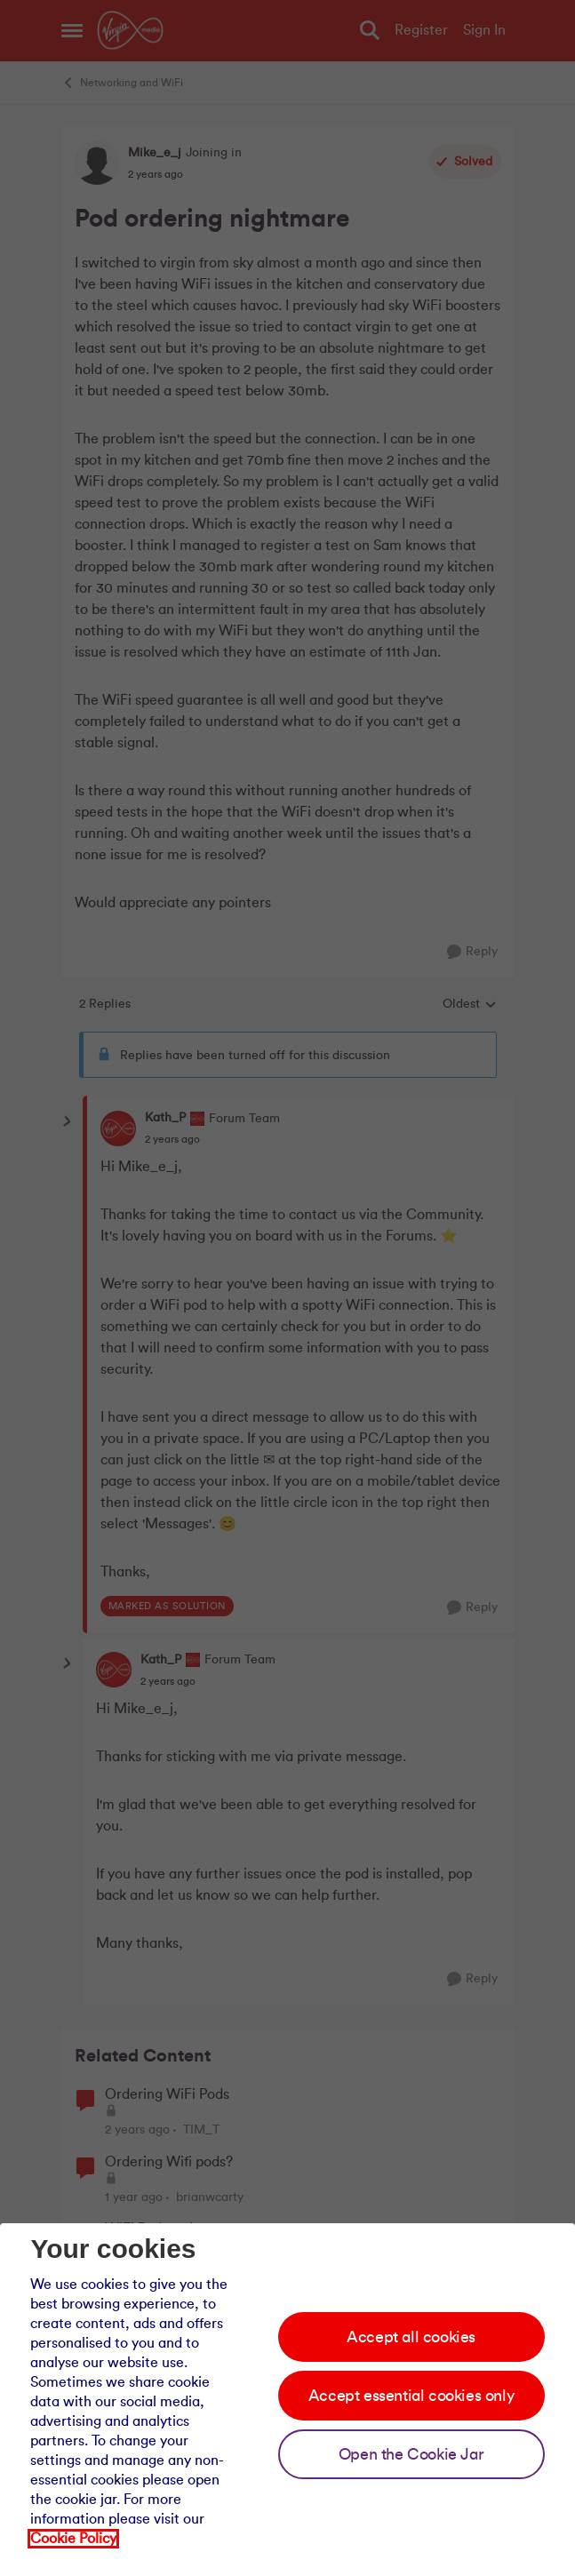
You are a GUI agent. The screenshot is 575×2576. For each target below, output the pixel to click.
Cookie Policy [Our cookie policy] (73, 2539)
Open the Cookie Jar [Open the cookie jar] (411, 2454)
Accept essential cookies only (411, 2396)
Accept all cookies (411, 2337)
